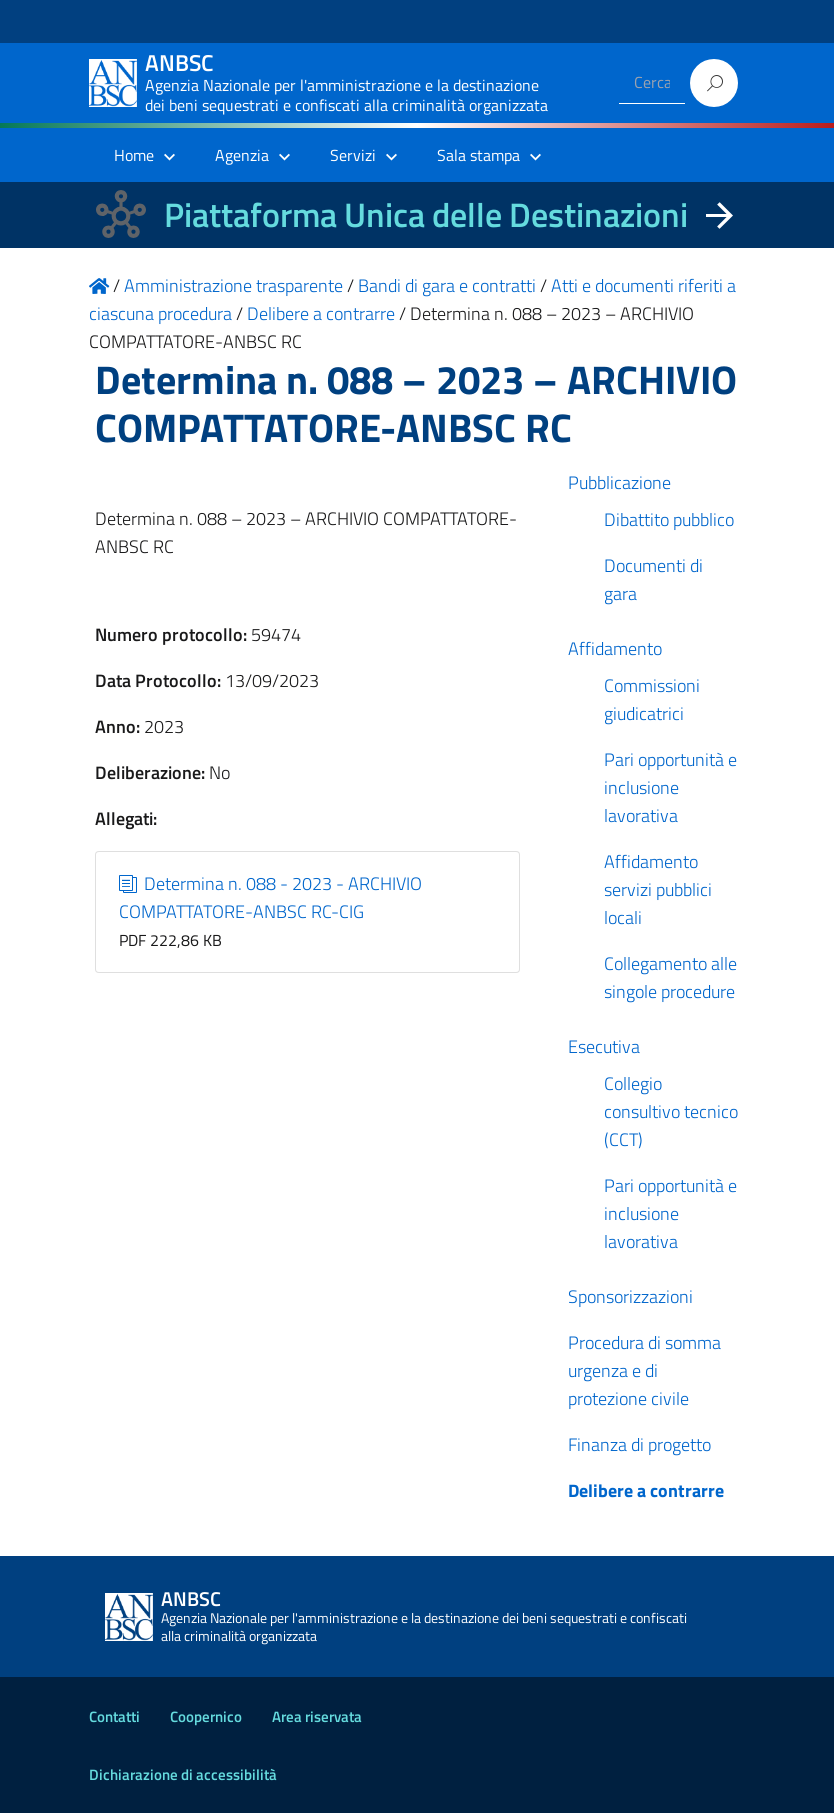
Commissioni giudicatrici (652, 699)
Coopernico (206, 1716)
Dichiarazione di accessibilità (183, 1774)
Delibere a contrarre (646, 1490)
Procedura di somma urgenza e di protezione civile (644, 1370)
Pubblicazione (619, 482)
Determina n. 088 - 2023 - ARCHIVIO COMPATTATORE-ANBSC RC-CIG (271, 897)
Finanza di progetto (639, 1444)
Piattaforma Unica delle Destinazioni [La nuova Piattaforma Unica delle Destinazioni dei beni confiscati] (426, 214)
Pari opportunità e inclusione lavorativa (670, 787)
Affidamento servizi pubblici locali (658, 889)
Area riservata (317, 1716)
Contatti (114, 1716)
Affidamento (615, 648)
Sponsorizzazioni (630, 1296)
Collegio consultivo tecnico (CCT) (671, 1111)
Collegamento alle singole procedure (670, 977)
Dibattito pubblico (669, 519)
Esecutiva (604, 1046)
